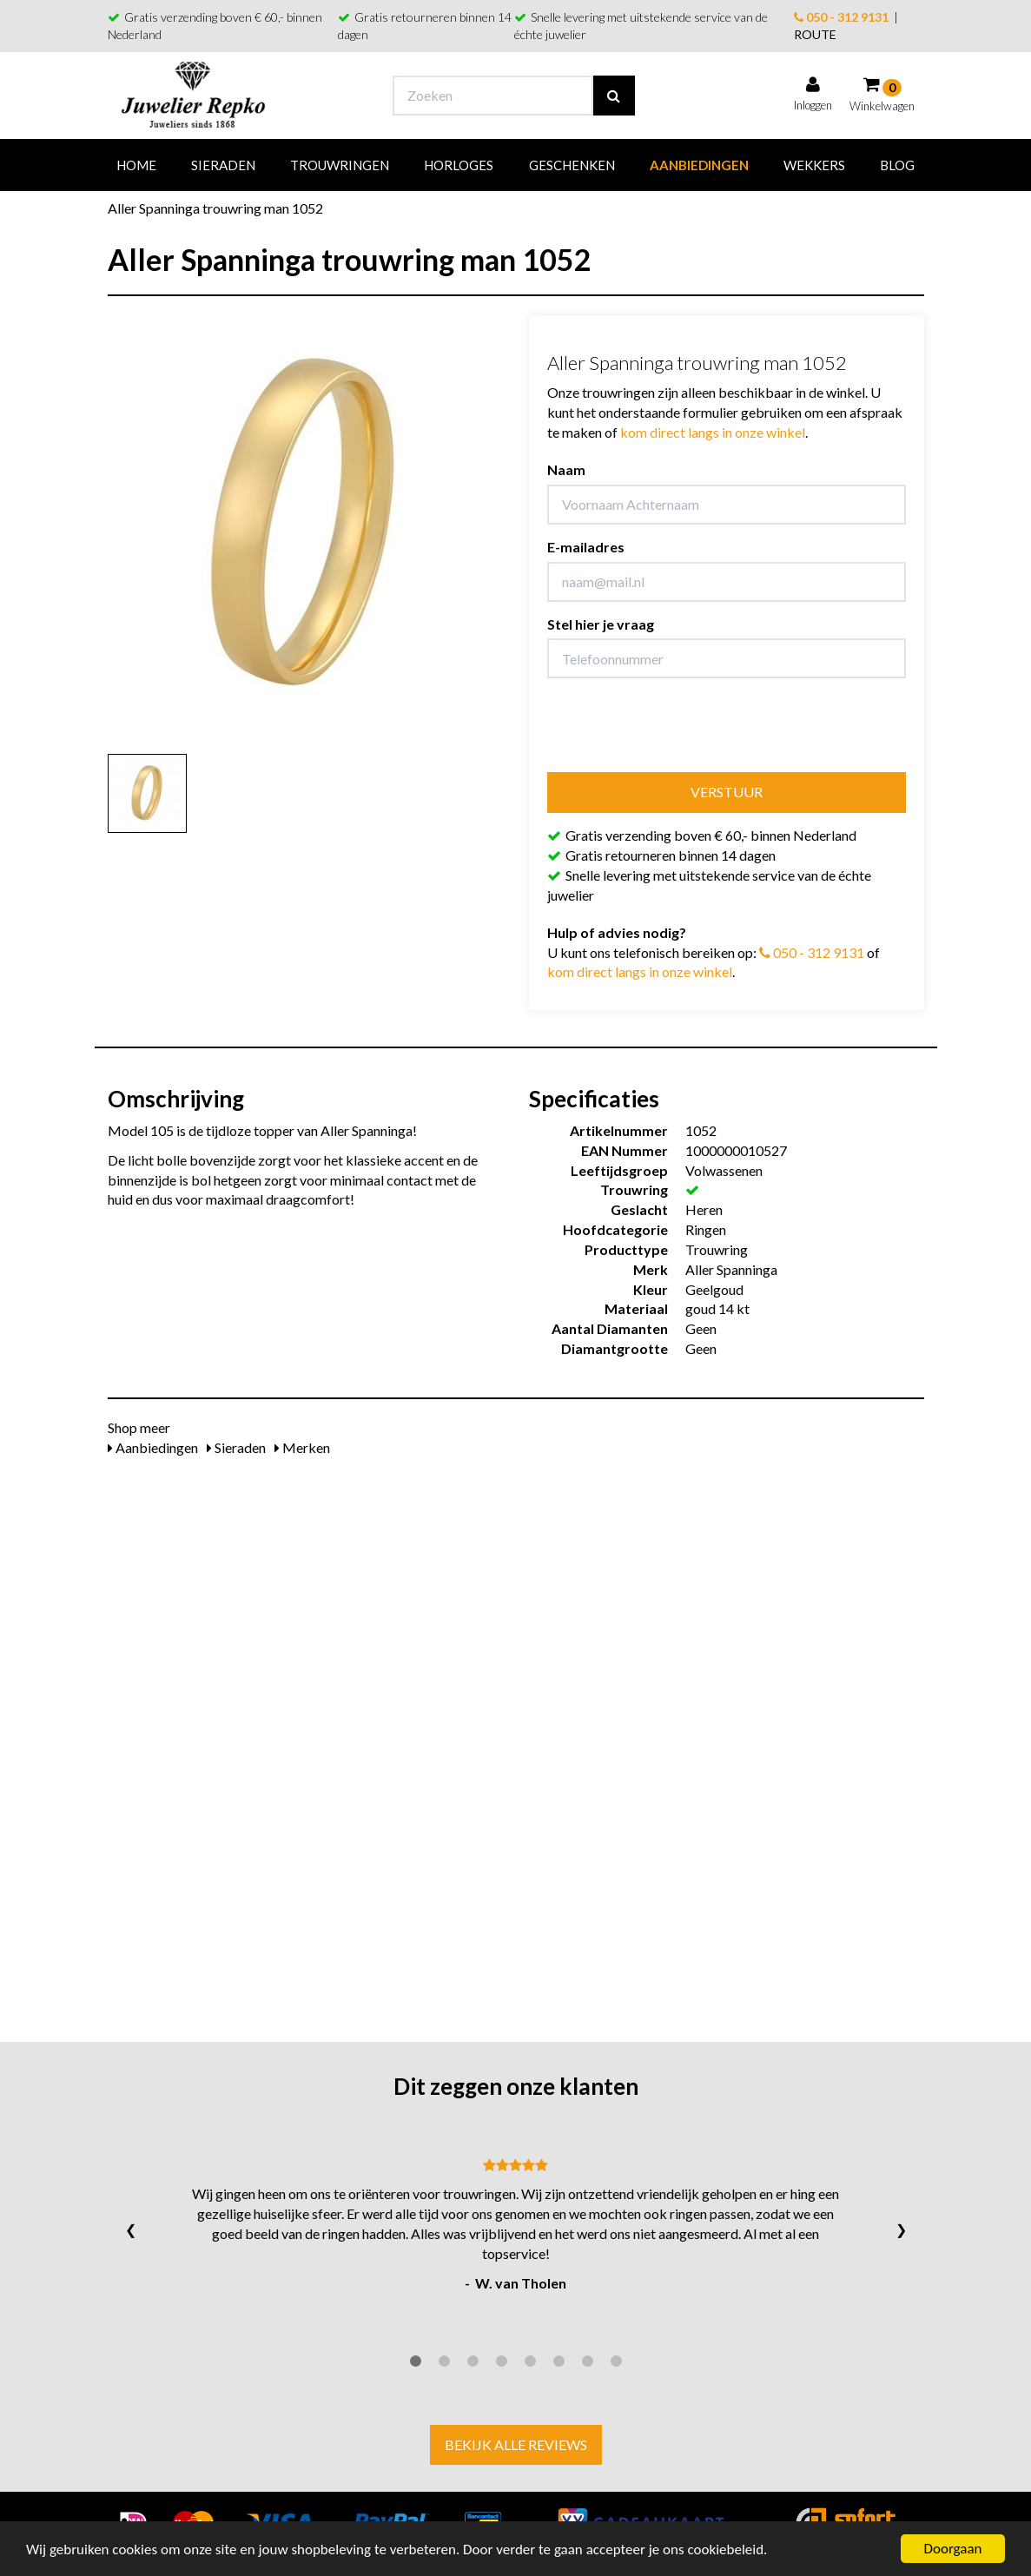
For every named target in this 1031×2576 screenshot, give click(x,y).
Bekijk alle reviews (516, 2444)
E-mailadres (586, 546)
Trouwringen (339, 165)
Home (136, 165)
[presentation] (679, 725)
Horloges (458, 165)
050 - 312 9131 (841, 17)
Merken (302, 1447)
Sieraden (223, 165)
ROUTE (815, 34)
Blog (897, 165)
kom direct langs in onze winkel (712, 432)
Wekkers (814, 165)
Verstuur (727, 791)
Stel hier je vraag (600, 624)
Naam (566, 469)
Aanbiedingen (699, 165)
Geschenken (572, 165)
